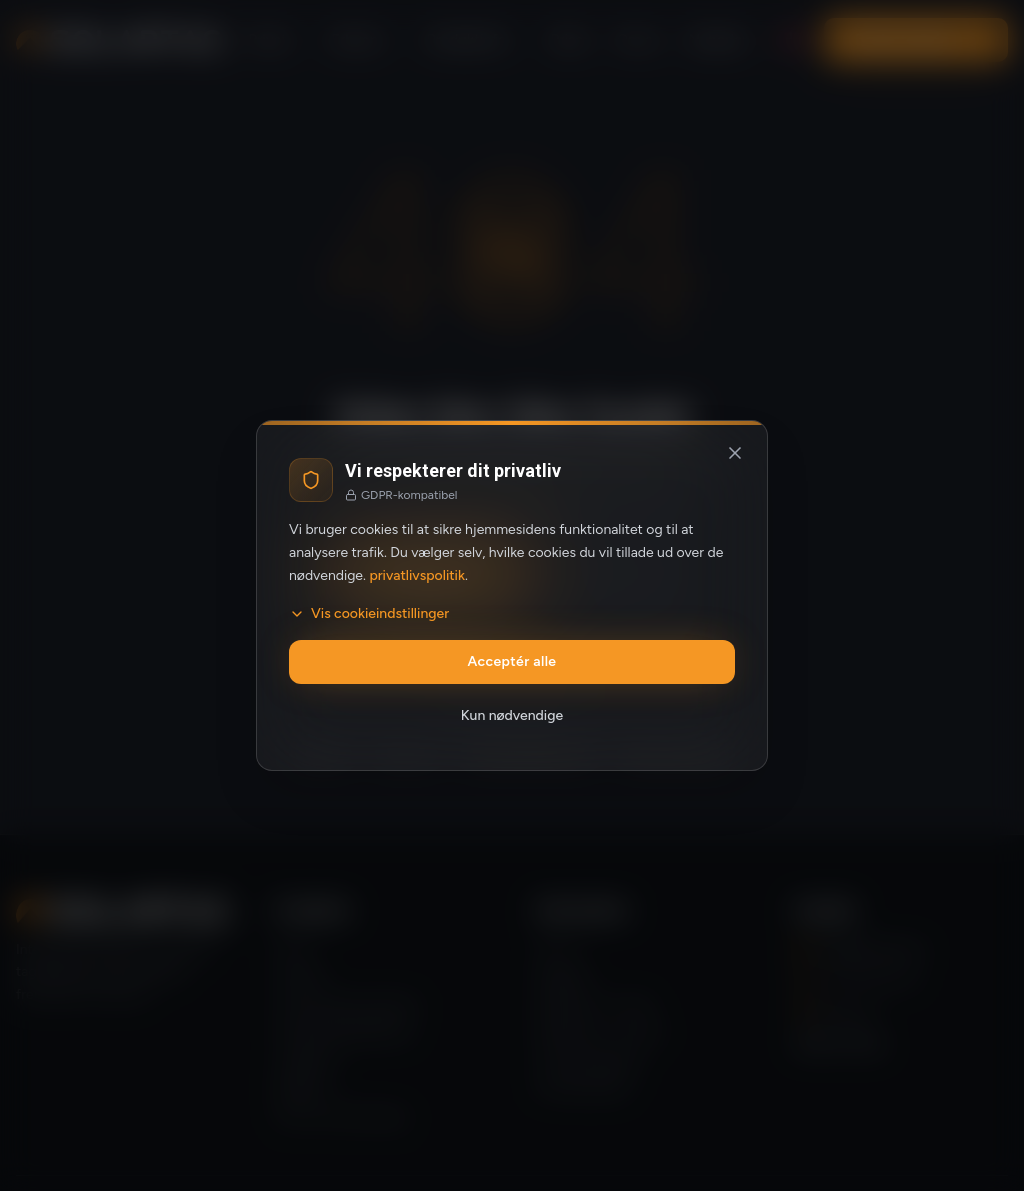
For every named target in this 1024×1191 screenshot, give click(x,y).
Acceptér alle (512, 661)
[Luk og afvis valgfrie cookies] (735, 453)
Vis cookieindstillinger (369, 613)
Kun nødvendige (512, 715)
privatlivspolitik (417, 575)
